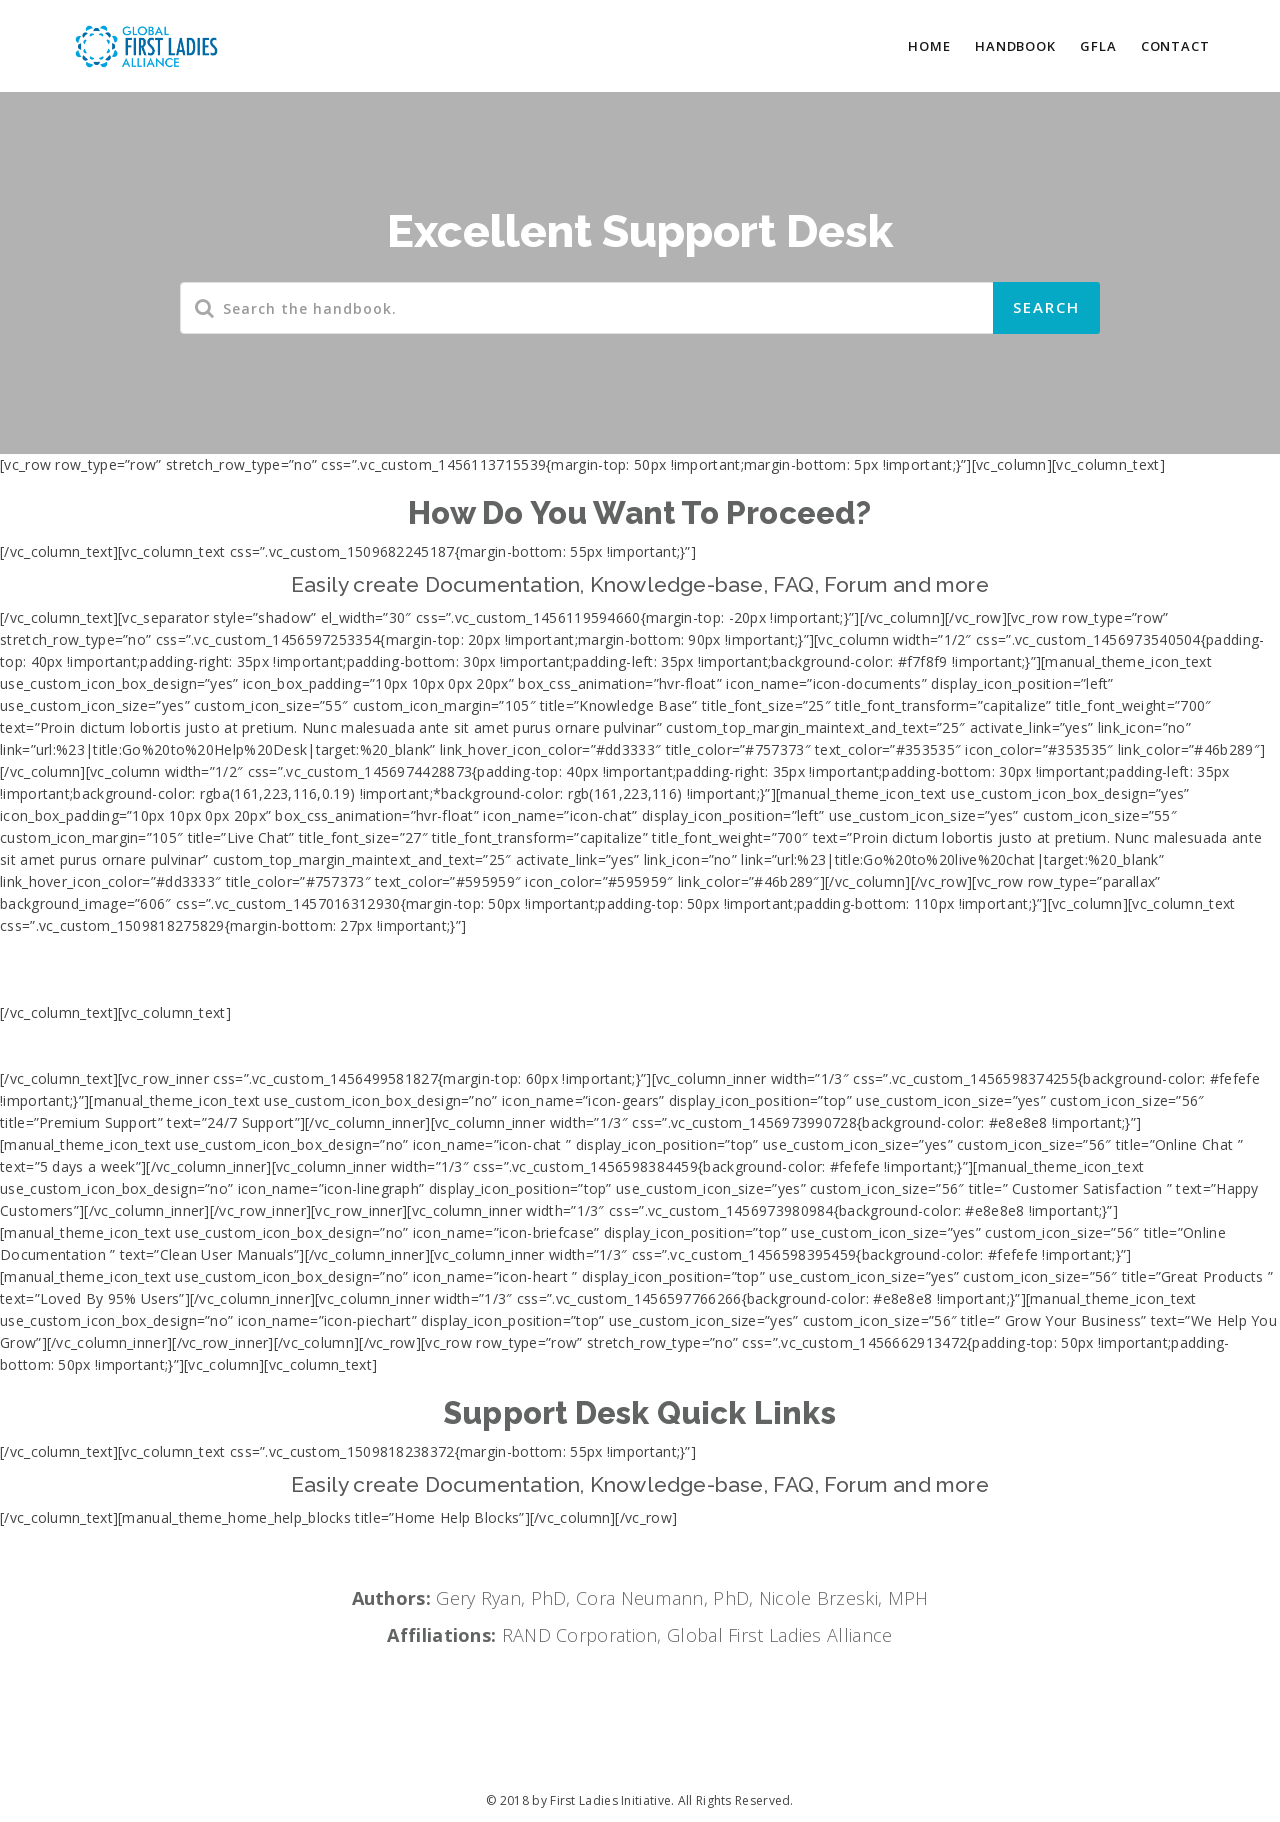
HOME (929, 46)
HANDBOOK (1015, 46)
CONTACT (1175, 46)
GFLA (1098, 46)
